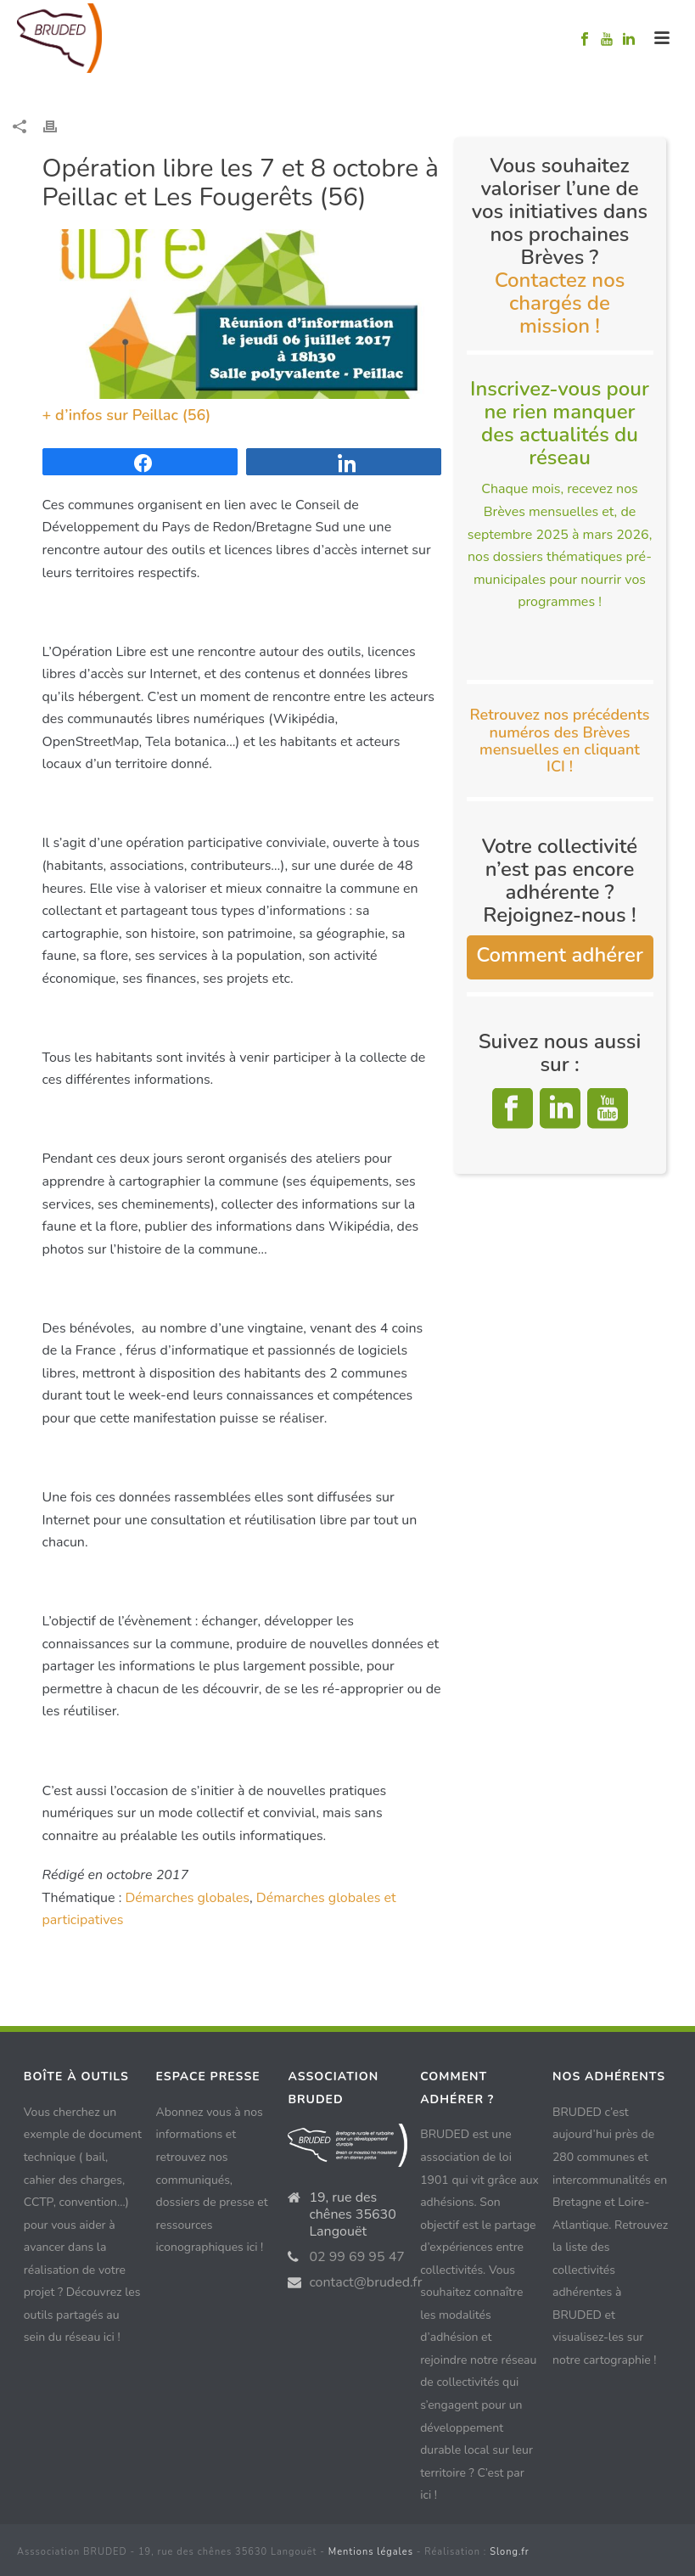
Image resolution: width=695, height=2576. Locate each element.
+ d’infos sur (87, 415)
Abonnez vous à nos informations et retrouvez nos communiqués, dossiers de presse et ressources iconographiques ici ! (212, 2179)
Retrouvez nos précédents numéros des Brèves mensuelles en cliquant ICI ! (560, 740)
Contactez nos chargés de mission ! (560, 303)
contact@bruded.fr (365, 2282)
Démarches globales (187, 1898)
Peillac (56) (171, 415)
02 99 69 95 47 (357, 2257)
